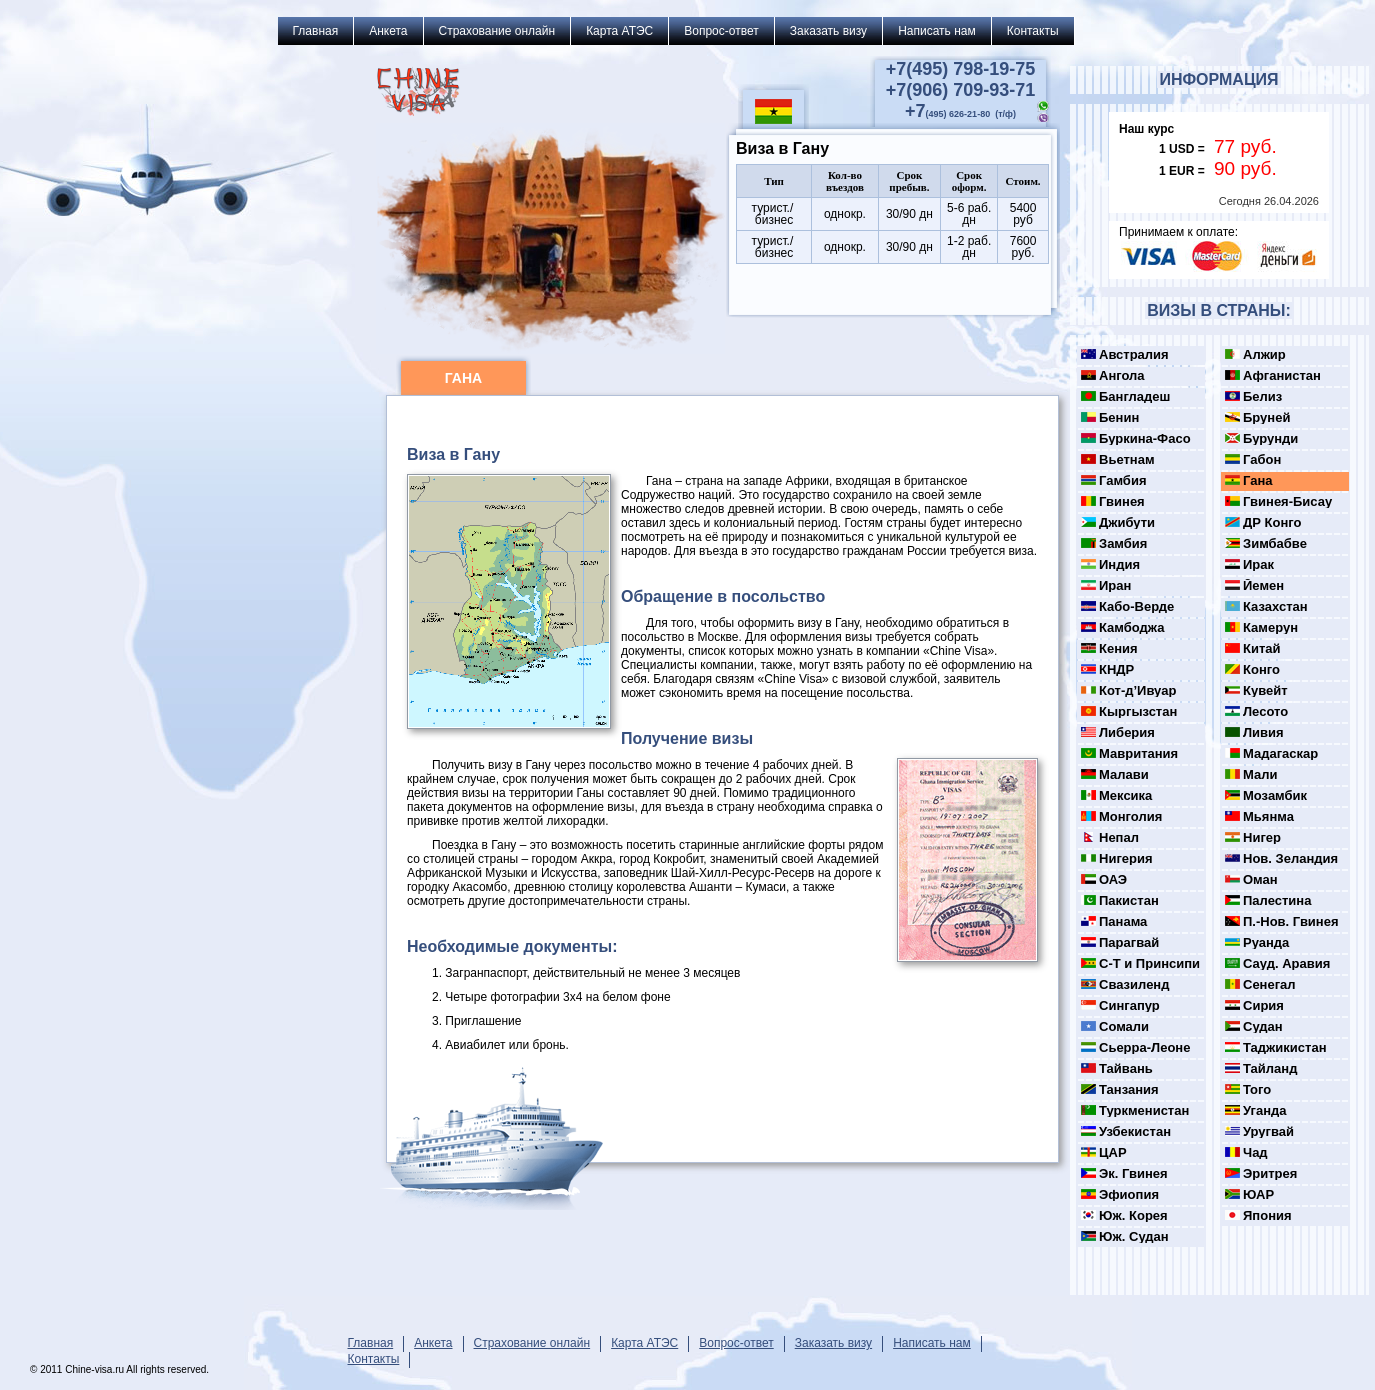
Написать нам (937, 31)
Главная (316, 31)
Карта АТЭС (619, 31)
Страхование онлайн (497, 31)
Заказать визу (828, 31)
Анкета (388, 31)
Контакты (1033, 31)
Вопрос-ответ (721, 31)
